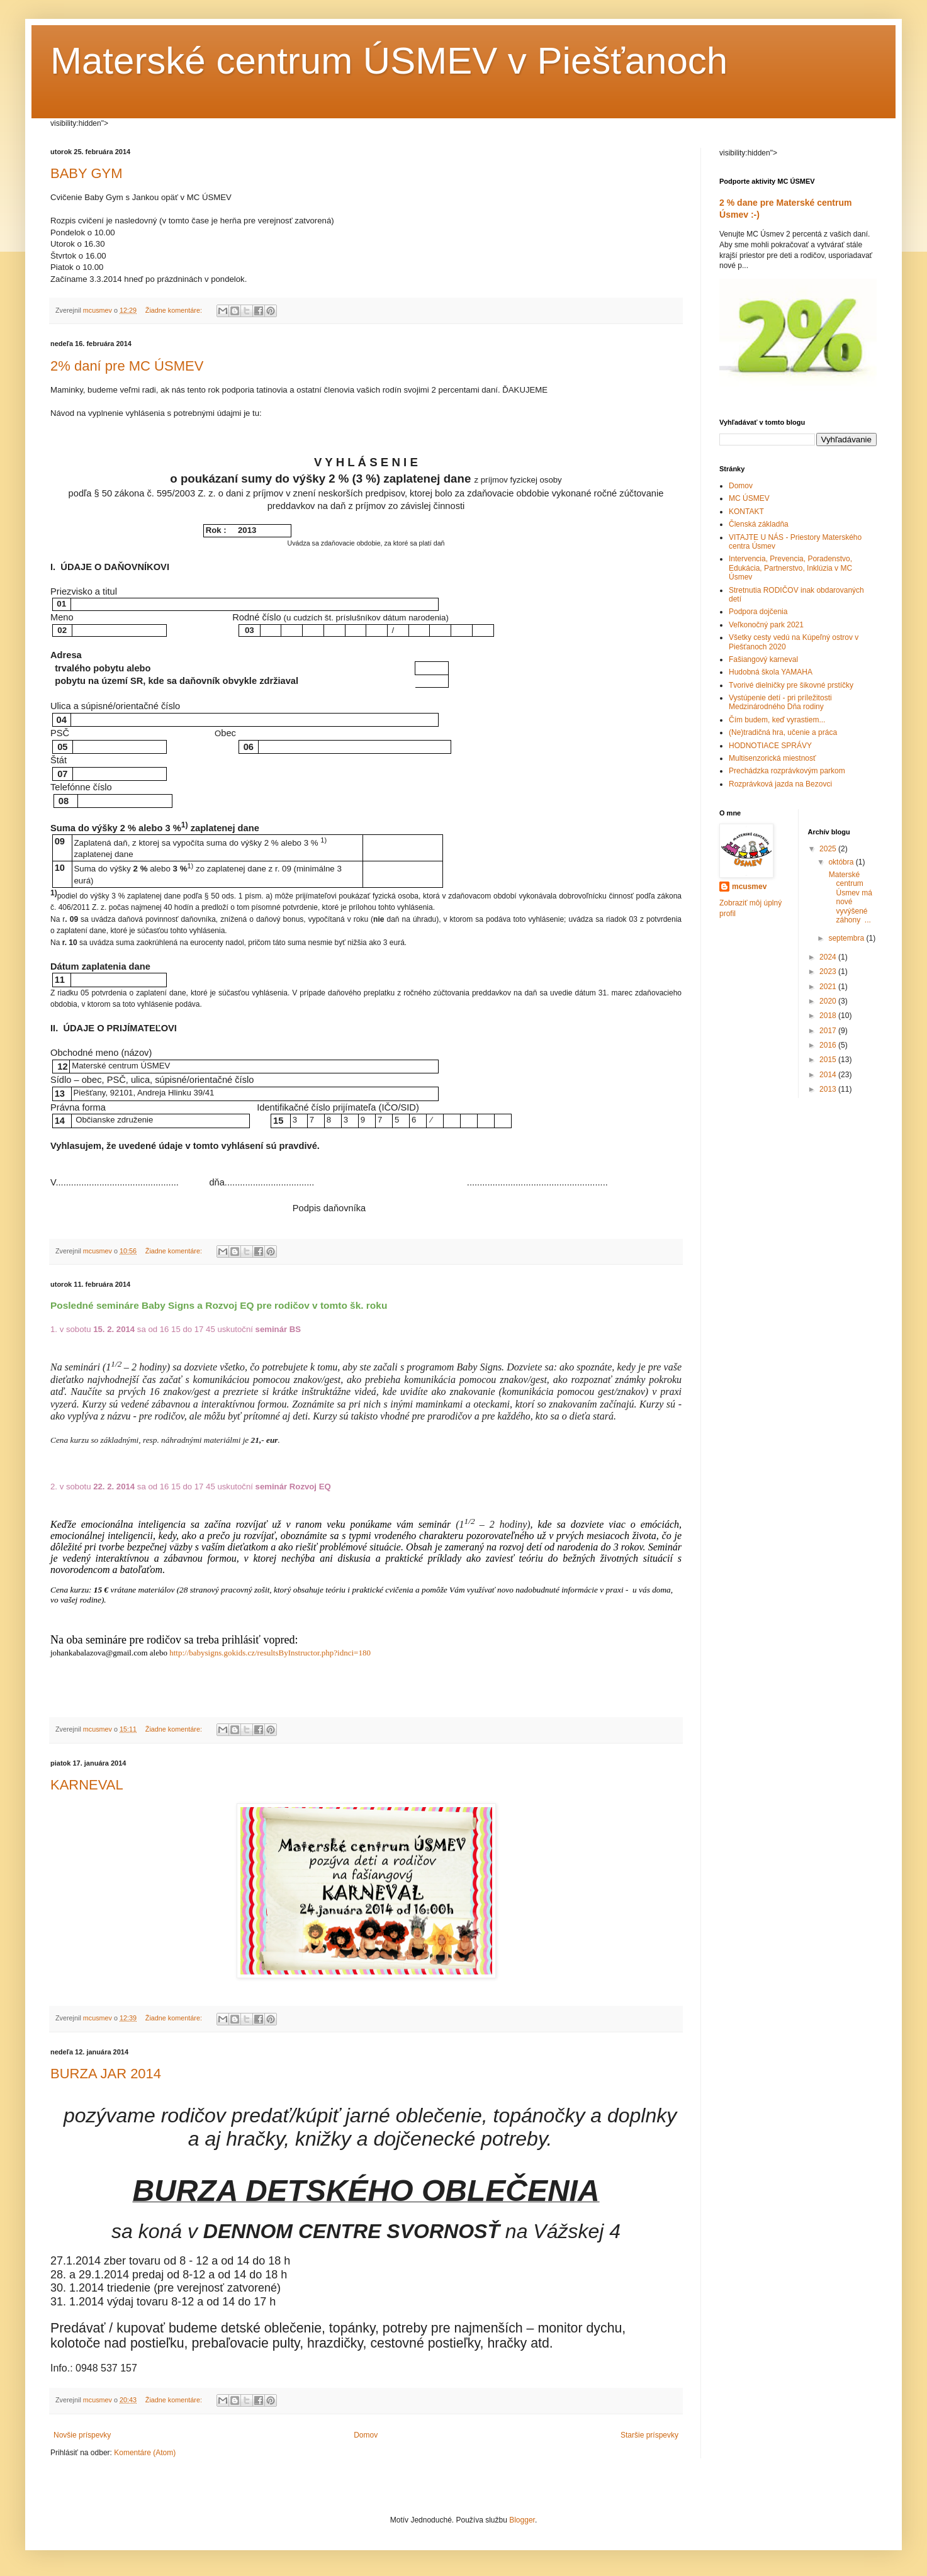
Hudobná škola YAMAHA (770, 672)
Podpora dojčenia (758, 611)
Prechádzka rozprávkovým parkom (787, 770)
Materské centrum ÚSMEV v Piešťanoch (389, 61)
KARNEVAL (86, 1785)
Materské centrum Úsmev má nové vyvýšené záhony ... (849, 897)
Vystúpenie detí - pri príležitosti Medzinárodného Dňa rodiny (780, 702)
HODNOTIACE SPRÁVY (770, 745)
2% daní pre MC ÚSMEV (126, 366)
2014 (828, 1074)
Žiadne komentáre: (174, 310)
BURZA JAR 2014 (105, 2073)
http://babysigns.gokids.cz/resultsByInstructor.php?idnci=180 (269, 1652)
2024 (828, 957)
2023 (828, 971)
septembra (847, 938)
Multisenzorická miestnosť (772, 758)
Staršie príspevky (649, 2435)
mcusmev (749, 886)
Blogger (522, 2520)
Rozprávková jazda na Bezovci (780, 784)
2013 (828, 1089)
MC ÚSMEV (749, 498)
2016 (828, 1045)
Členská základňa (759, 524)
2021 (828, 986)
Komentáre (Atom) (145, 2452)
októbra (841, 862)
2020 (828, 1001)
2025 (828, 848)
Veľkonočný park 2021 (766, 624)
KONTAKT (746, 511)
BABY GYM (86, 173)
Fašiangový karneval (763, 659)
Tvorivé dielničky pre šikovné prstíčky (791, 685)
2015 (828, 1059)
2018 (828, 1015)
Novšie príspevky (82, 2435)
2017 (828, 1030)
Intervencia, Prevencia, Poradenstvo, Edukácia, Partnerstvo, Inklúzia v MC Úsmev (790, 567)
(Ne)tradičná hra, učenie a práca (783, 732)
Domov (366, 2435)
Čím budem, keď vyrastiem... (777, 719)
